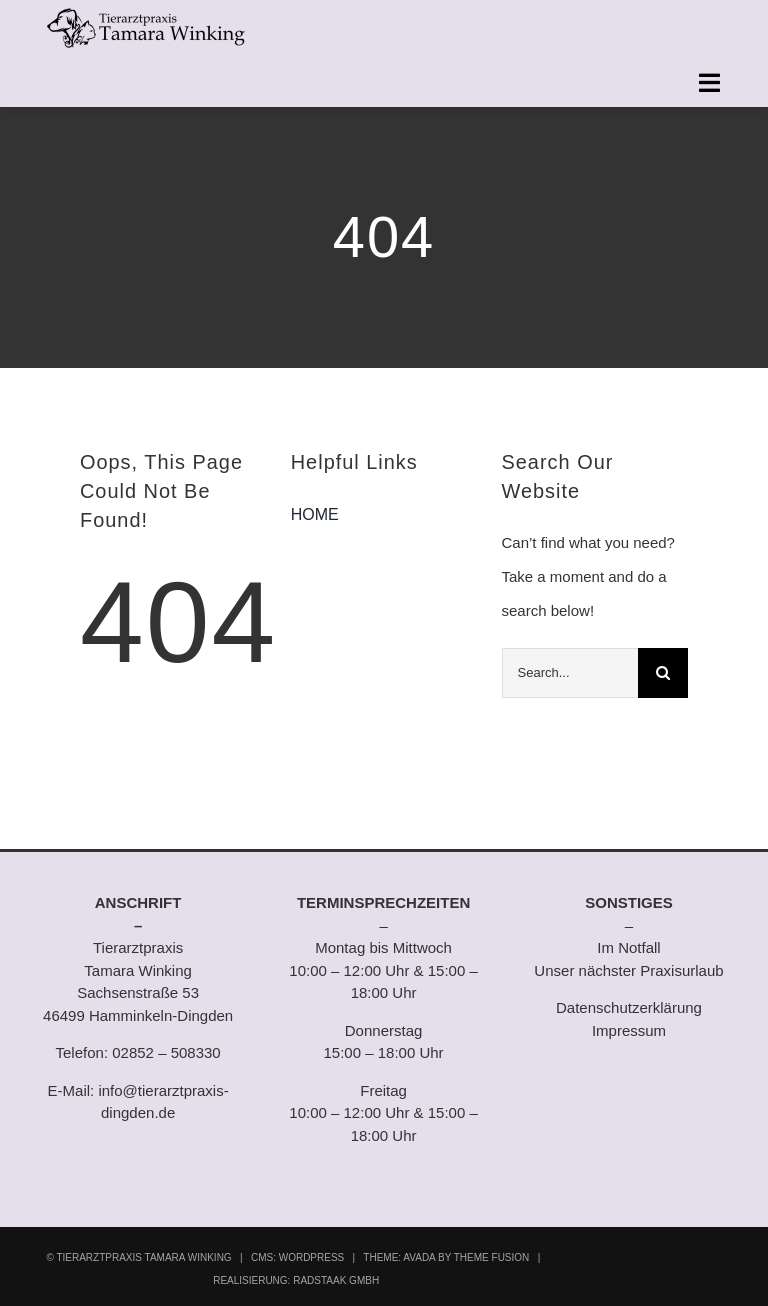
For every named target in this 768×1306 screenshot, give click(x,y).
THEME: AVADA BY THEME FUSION (446, 1257)
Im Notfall (628, 947)
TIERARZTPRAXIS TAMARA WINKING (143, 1257)
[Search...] (570, 673)
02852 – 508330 (166, 1052)
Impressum (629, 1030)
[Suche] (663, 673)
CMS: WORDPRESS (297, 1257)
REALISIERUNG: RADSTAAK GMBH (296, 1280)
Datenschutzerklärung (629, 1007)
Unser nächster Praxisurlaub (628, 970)
